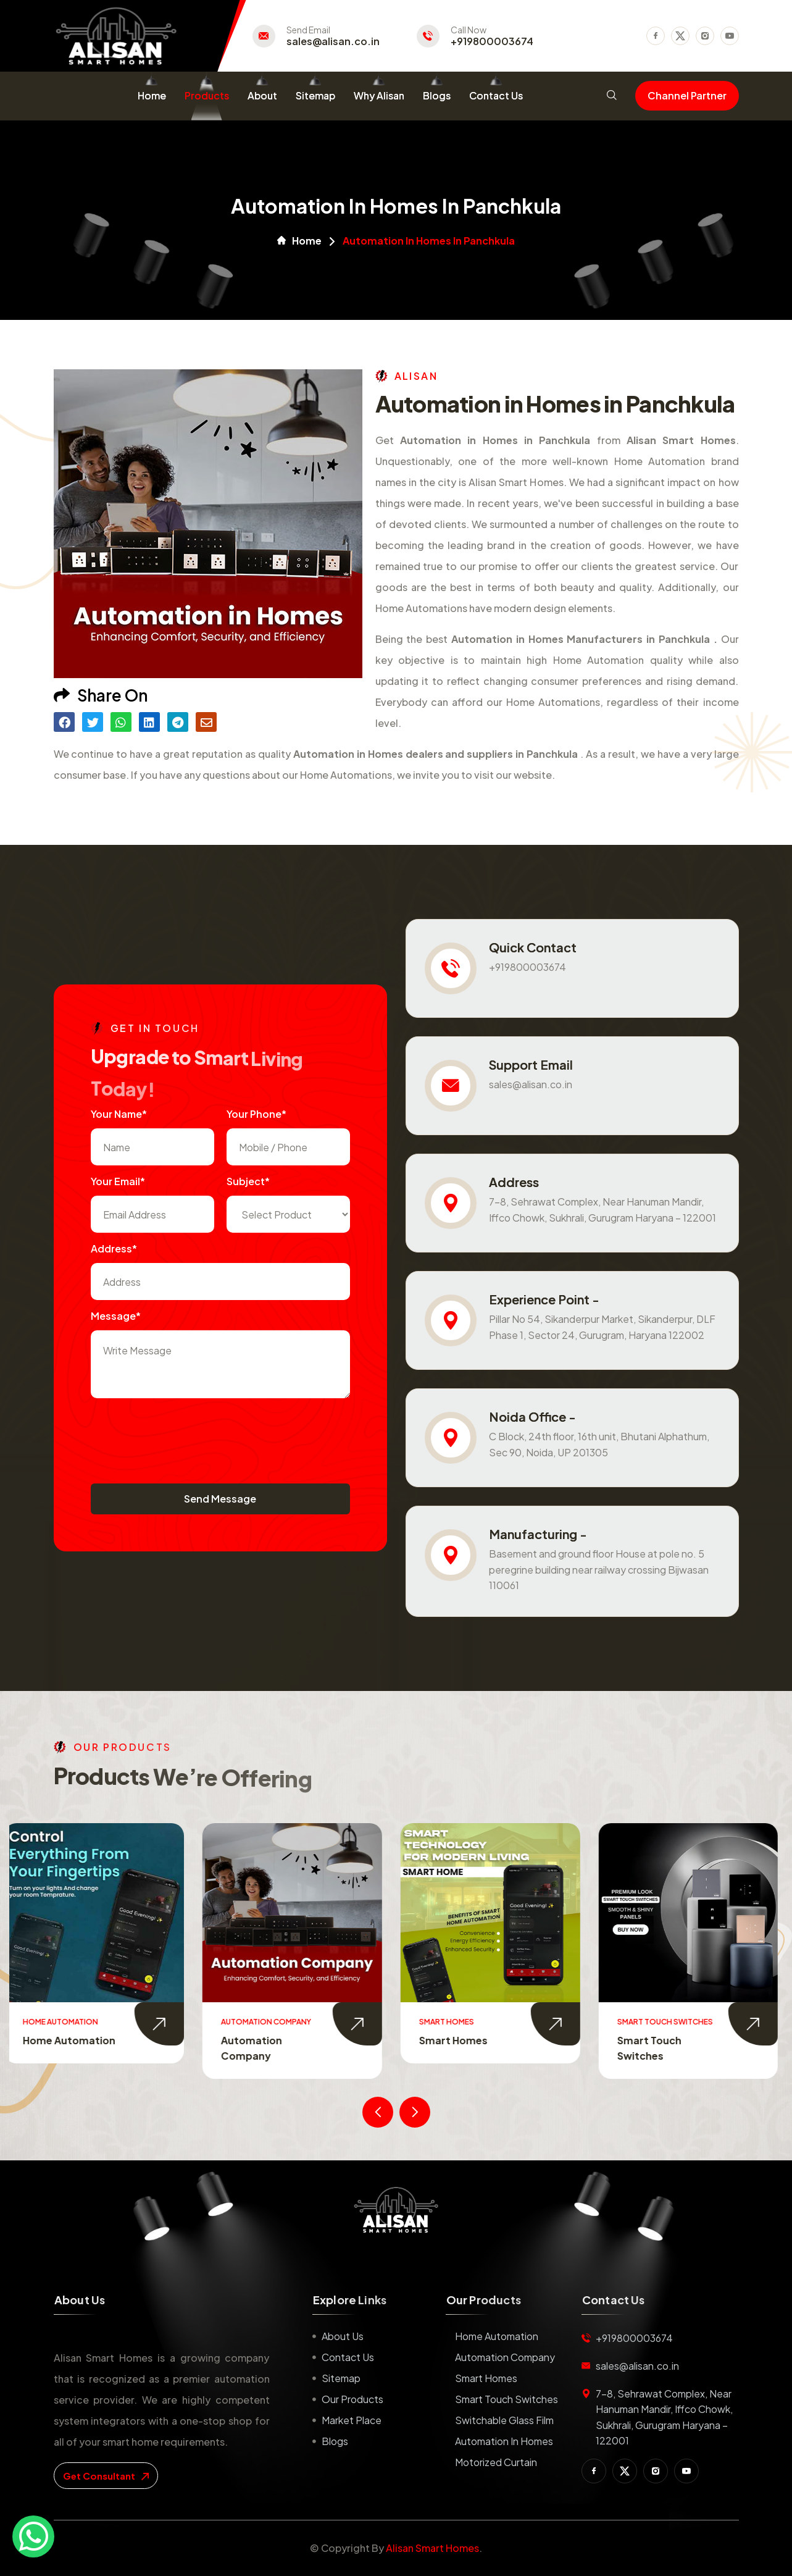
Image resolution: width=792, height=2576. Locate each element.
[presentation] (184, 1435)
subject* (248, 1181)
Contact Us (496, 95)
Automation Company (505, 2357)
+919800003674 (492, 41)
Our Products (352, 2399)
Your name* (119, 1113)
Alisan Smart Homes (432, 2547)
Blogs (437, 95)
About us (343, 2336)
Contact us (348, 2357)
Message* (116, 1315)
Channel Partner (687, 95)
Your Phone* (256, 1113)
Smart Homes (458, 2040)
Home (152, 95)
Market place (351, 2420)
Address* (114, 1248)
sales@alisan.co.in (333, 41)
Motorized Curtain (496, 2462)
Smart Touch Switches (506, 2399)
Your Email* (118, 1181)
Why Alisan (379, 95)
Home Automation (74, 2040)
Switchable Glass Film (504, 2420)
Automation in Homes (504, 2441)
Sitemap (315, 95)
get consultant (106, 2476)
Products (207, 95)
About (262, 95)
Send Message (220, 1498)
